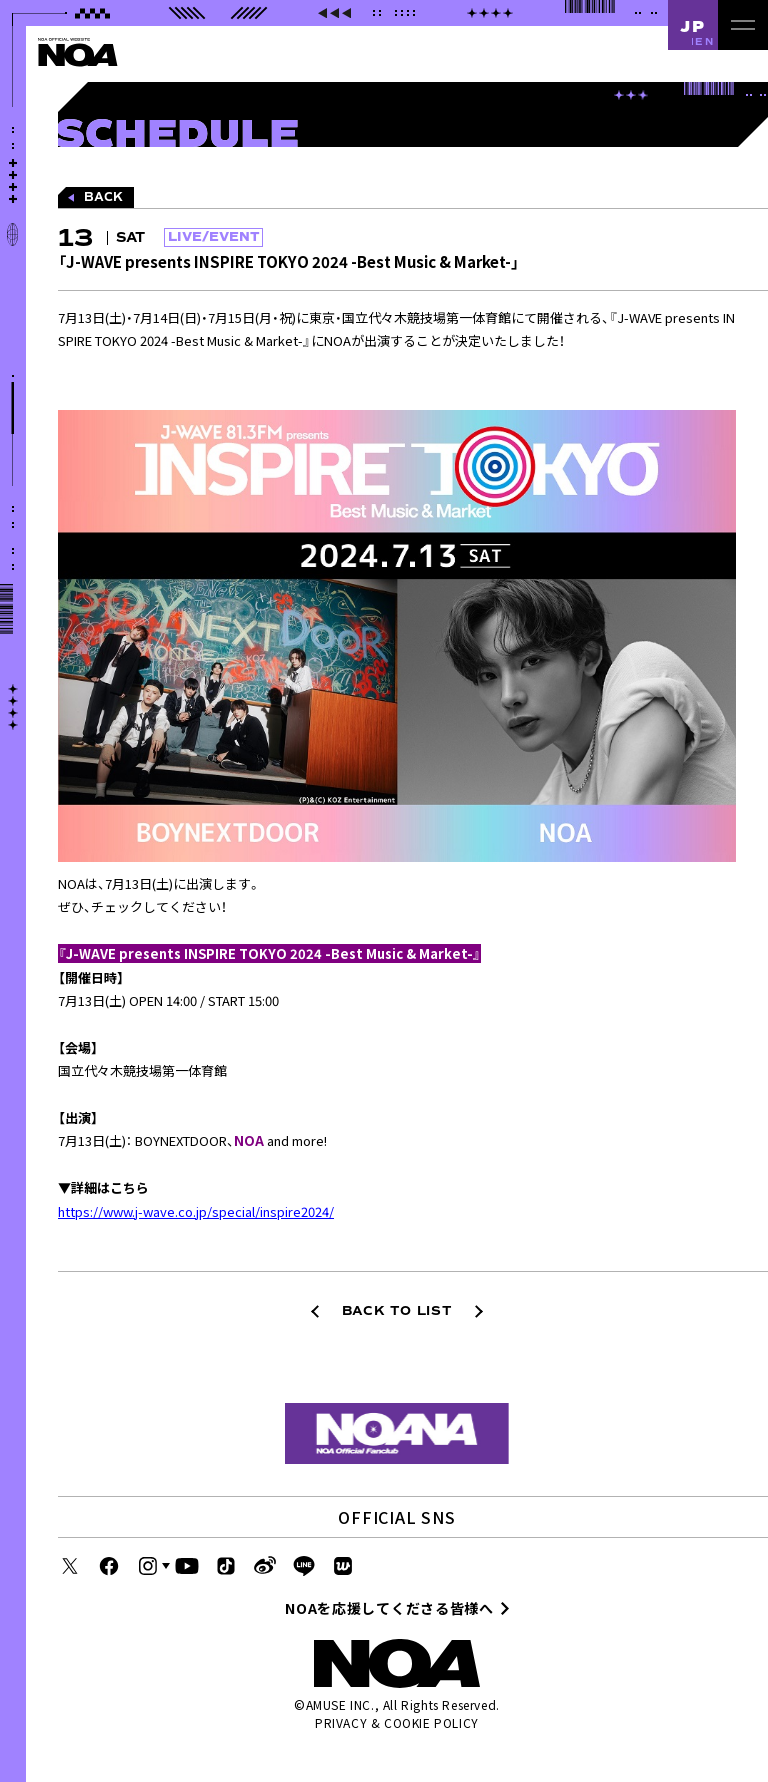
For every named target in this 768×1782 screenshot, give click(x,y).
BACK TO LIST (397, 1311)
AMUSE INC (338, 1704)
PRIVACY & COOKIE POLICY (397, 1722)
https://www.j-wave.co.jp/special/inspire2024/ (196, 1211)
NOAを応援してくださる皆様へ (389, 1608)
